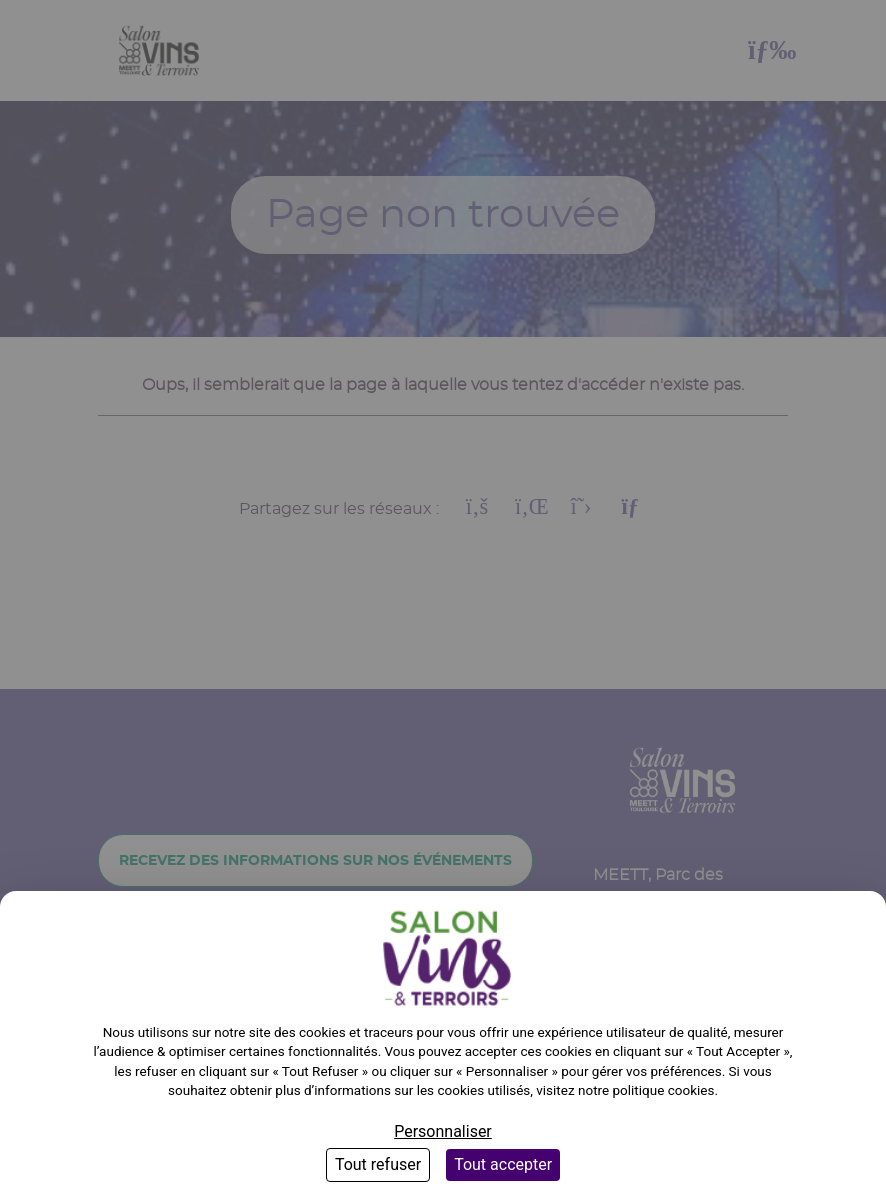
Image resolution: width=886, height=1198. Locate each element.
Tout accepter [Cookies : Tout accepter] (503, 1164)
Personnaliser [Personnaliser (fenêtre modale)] (443, 1131)
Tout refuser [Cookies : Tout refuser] (378, 1164)
